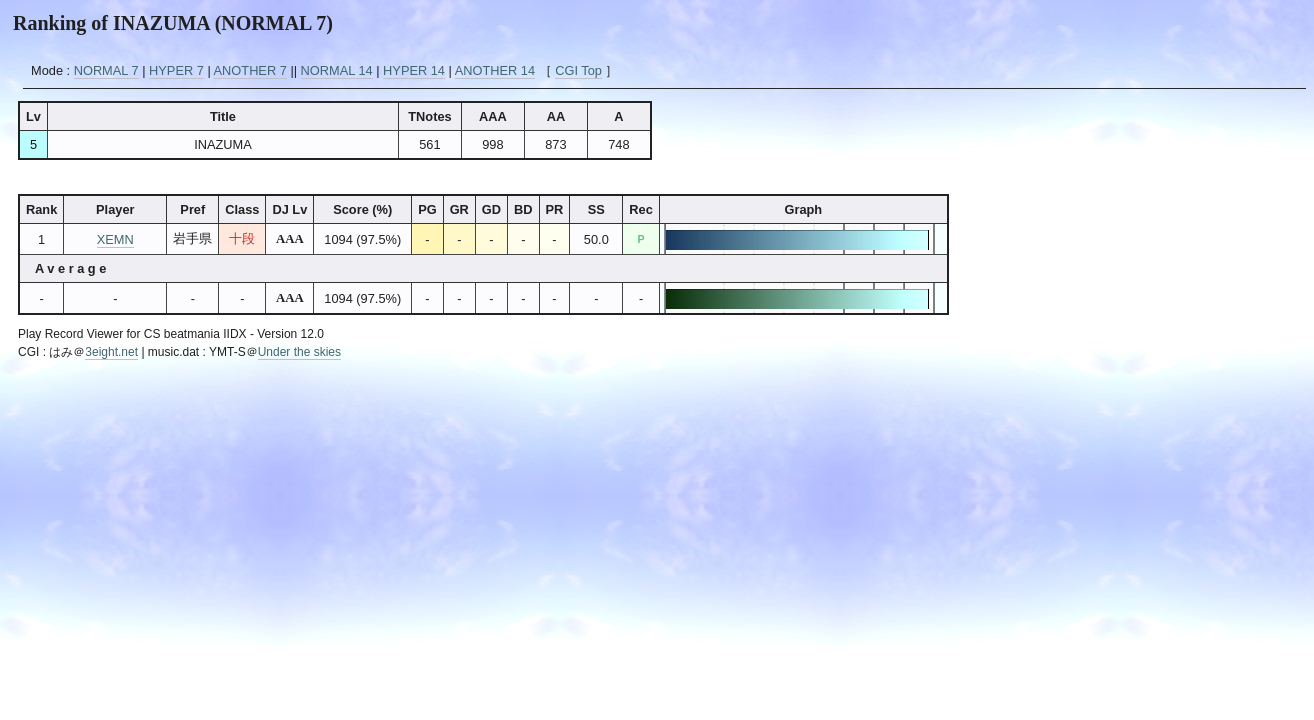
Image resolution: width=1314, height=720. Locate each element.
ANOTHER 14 (495, 70)
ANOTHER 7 (250, 70)
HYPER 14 (414, 70)
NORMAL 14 (337, 70)
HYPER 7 (176, 70)
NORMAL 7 (106, 70)
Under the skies (299, 352)
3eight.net (111, 352)
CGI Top (578, 70)
